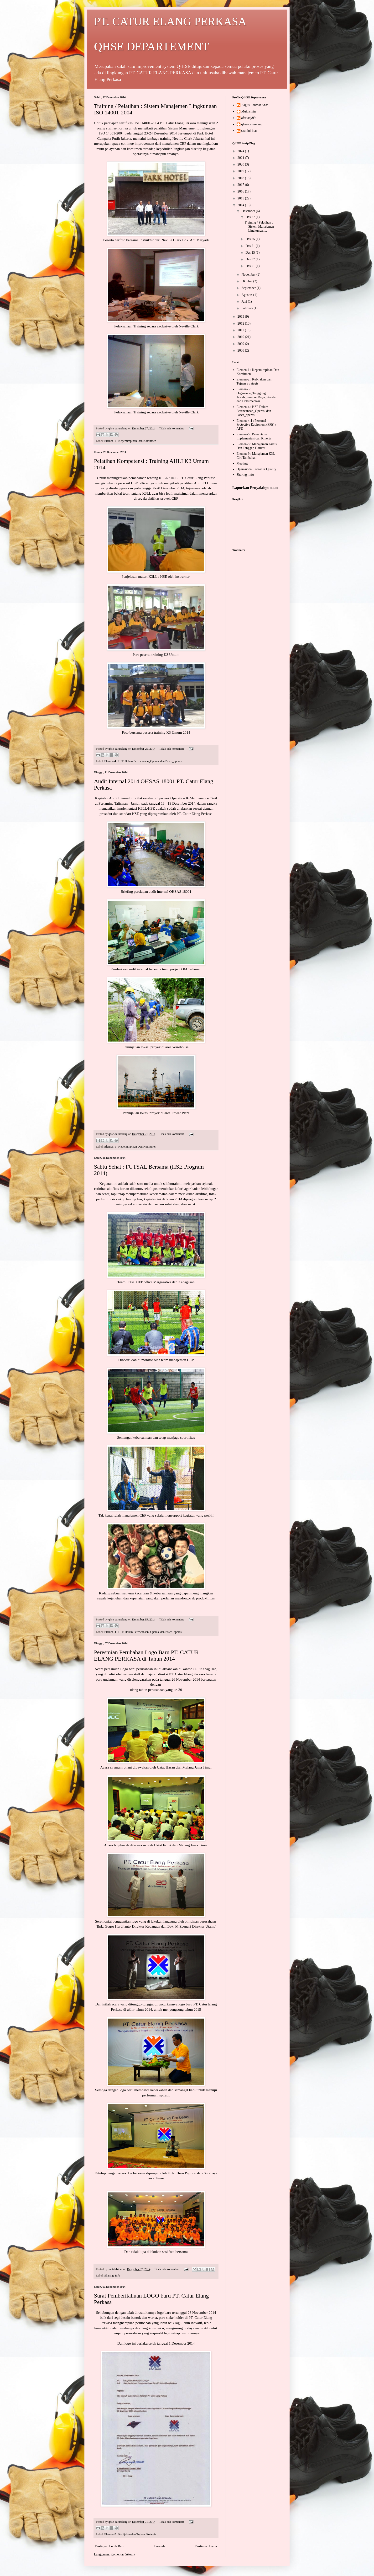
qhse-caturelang (252, 124)
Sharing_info (112, 2275)
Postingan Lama (206, 2546)
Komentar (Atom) (123, 2554)
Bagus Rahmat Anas (255, 105)
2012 (241, 323)
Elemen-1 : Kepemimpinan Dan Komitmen (130, 441)
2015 (241, 198)
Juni (244, 301)
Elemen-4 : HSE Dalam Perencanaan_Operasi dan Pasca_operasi (143, 761)
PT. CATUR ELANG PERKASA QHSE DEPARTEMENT (187, 34)
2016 (241, 191)
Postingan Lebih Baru (109, 2546)
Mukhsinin (248, 111)
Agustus (247, 295)
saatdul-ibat (249, 131)
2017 (241, 185)
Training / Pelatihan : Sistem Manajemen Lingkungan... (259, 226)
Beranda (159, 2546)
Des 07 (250, 259)
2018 (241, 178)
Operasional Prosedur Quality (256, 469)
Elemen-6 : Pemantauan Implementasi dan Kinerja (254, 436)
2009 (241, 344)
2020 (241, 164)
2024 (241, 151)
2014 (241, 205)
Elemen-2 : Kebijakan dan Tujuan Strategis (130, 2534)
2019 (241, 171)
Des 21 (250, 246)
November (248, 274)
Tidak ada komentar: (172, 428)
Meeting (242, 463)
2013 (241, 316)
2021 (241, 158)
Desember (248, 211)
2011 (241, 330)
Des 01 (250, 266)
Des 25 (250, 239)
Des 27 (250, 217)
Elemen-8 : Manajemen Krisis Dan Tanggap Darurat (257, 446)
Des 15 (250, 252)
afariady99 (248, 118)
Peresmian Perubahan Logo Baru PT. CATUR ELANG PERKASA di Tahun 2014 (146, 1655)
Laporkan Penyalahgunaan (255, 487)
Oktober (247, 281)
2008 (241, 350)
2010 (241, 337)
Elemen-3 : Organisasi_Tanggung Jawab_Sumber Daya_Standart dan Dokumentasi (257, 395)
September (248, 288)
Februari (247, 308)
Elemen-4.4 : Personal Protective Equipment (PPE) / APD (256, 425)
